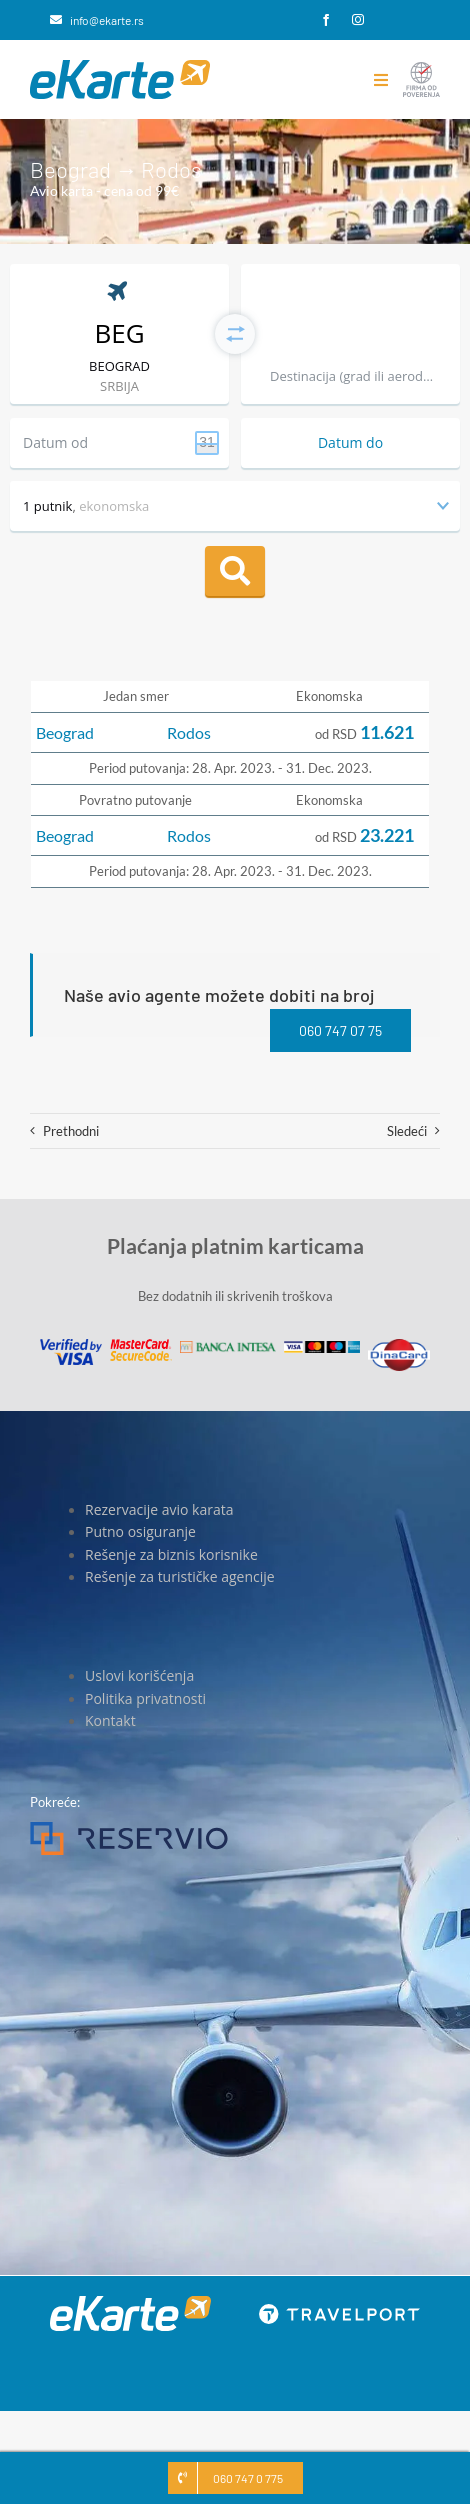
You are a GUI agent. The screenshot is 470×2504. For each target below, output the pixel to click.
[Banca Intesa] (228, 1347)
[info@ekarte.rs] (97, 20)
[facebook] (326, 20)
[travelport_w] (339, 2310)
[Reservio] (129, 1828)
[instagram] (358, 20)
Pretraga (235, 571)
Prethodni (71, 1131)
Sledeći (407, 1131)
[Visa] (71, 1345)
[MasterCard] (141, 1345)
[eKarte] (120, 66)
